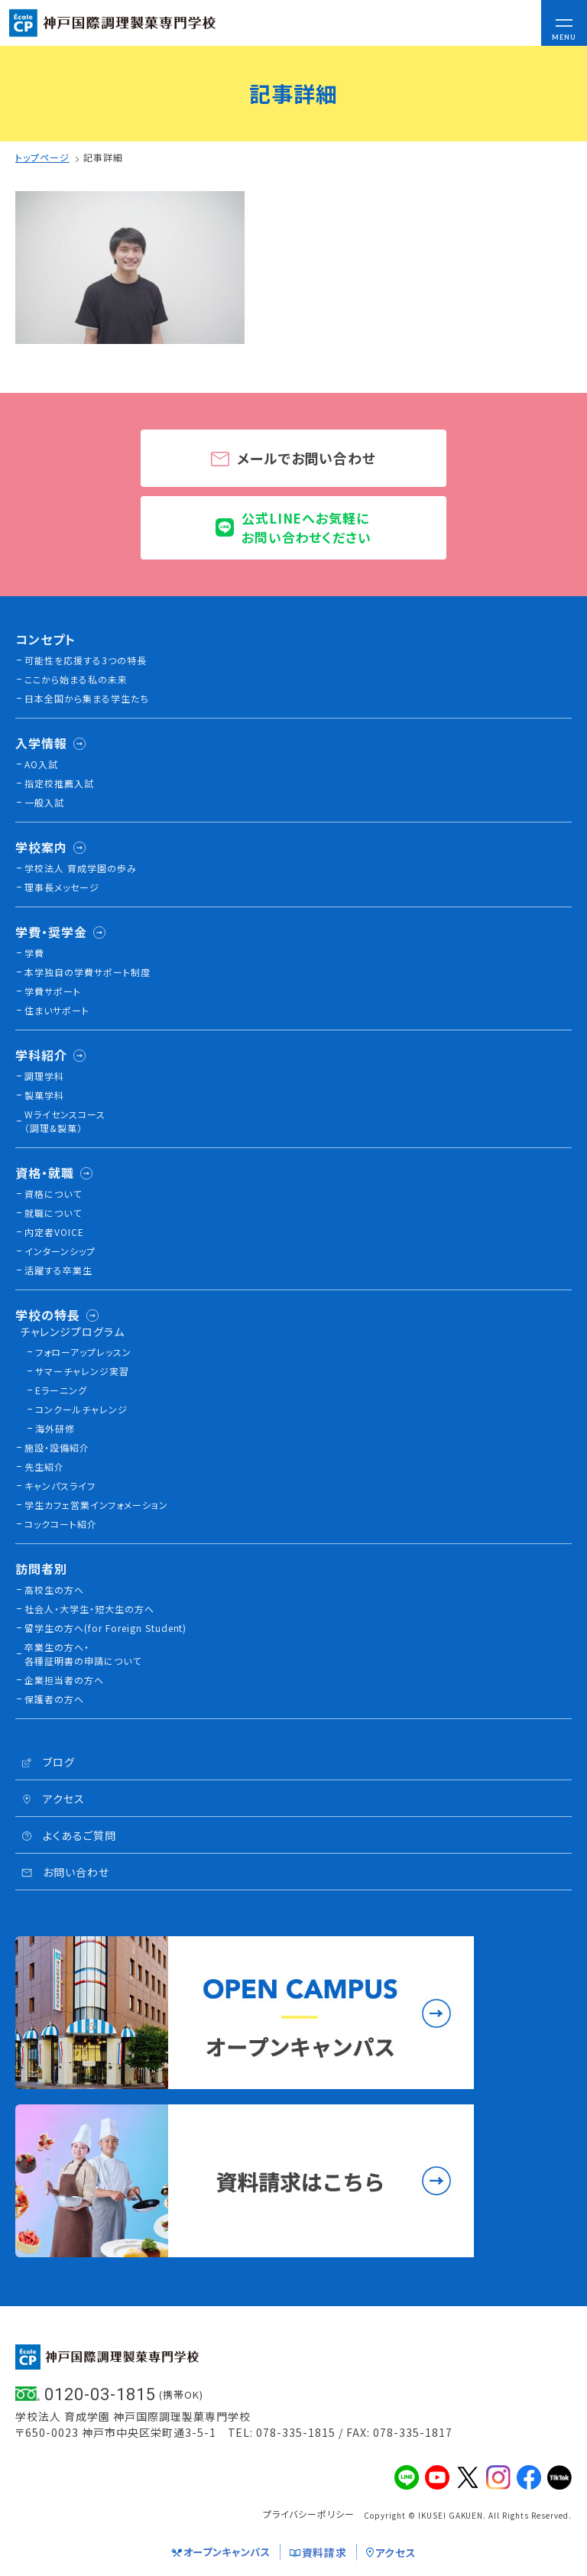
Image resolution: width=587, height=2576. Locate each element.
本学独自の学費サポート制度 (87, 971)
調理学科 (44, 1075)
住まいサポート (56, 1010)
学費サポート (52, 991)
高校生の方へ (54, 1589)
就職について (53, 1212)
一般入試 (44, 802)
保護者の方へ (54, 1698)
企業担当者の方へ (64, 1679)
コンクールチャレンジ (81, 1409)
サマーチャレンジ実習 (82, 1370)
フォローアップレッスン (83, 1351)
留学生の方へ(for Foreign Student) (105, 1627)
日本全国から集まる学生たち (86, 698)
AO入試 (41, 764)
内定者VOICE (54, 1231)
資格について (53, 1193)
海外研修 (55, 1428)
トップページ (42, 157)
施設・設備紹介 (56, 1447)
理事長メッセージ (61, 887)
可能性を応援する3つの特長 (85, 660)
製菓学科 (44, 1094)
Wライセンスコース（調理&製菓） (64, 1121)
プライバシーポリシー (309, 2513)
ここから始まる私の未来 (76, 679)
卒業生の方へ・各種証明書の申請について (82, 1653)
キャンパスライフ (60, 1485)
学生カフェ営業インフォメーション (96, 1504)
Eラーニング (61, 1390)
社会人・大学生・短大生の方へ (89, 1608)
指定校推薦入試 (59, 783)
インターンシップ (60, 1250)
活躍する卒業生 (58, 1270)
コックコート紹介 (60, 1523)
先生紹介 (44, 1466)
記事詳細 (103, 157)
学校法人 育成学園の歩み (80, 867)
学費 (34, 952)
